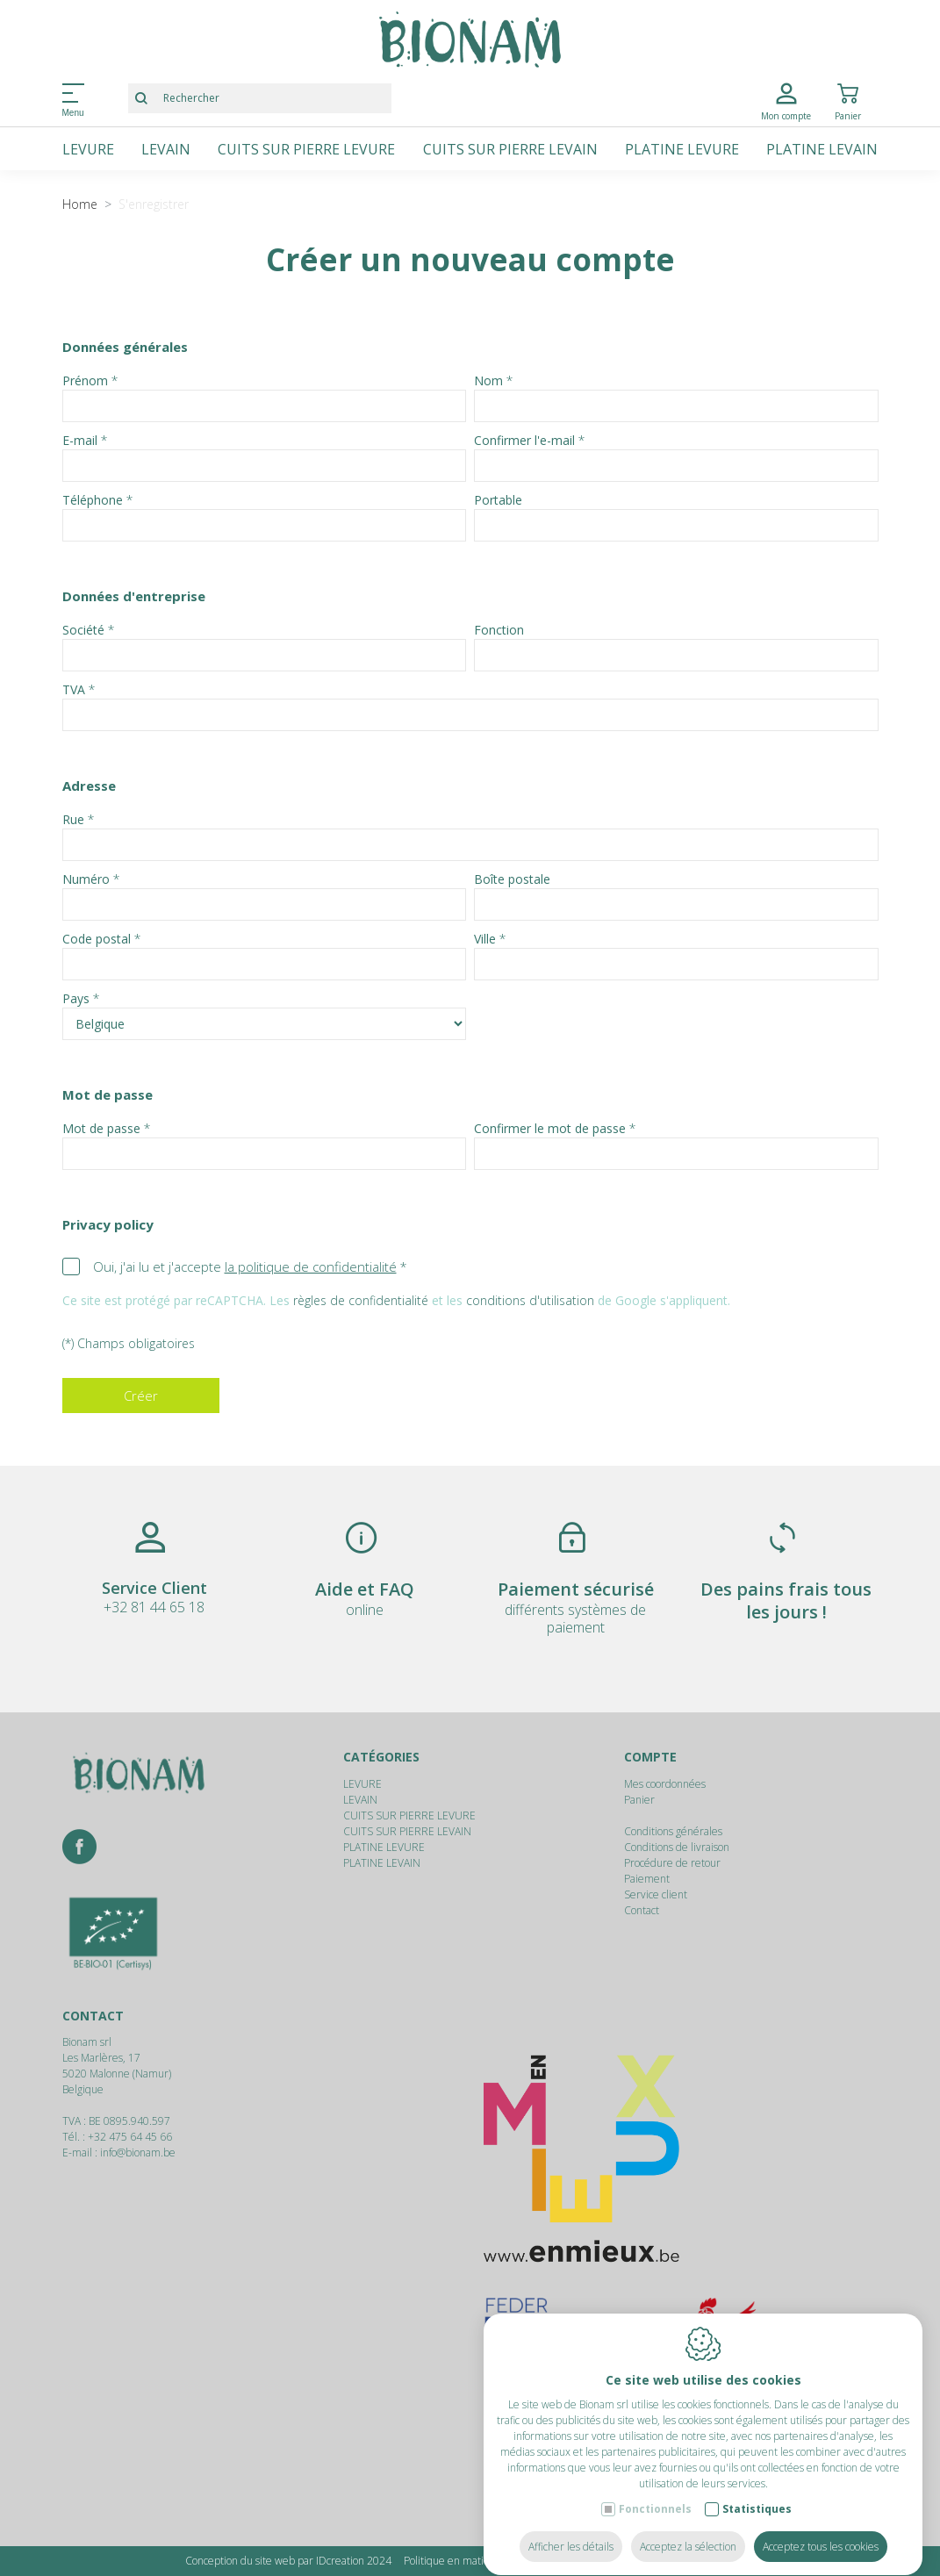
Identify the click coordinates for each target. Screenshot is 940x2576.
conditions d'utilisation (530, 1300)
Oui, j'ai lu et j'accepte (245, 1266)
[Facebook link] (79, 1848)
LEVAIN (165, 149)
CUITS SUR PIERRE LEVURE (306, 149)
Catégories (381, 1756)
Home (79, 204)
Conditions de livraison (676, 1847)
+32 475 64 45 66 (130, 2136)
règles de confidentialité (360, 1300)
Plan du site (727, 2560)
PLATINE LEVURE (682, 149)
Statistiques (757, 2492)
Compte (650, 1756)
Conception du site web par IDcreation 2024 (288, 2560)
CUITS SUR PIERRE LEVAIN (510, 149)
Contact (641, 1910)
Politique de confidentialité (625, 2560)
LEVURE (88, 149)
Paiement (647, 1878)
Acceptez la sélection (688, 2529)
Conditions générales (673, 1831)
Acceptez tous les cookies (821, 2529)
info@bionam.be (138, 2152)
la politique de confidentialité (311, 1266)
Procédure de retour (672, 1862)
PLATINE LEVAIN (822, 149)
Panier (639, 1799)
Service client (655, 1894)
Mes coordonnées (665, 1783)
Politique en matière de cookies (477, 2560)
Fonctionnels (655, 2492)
